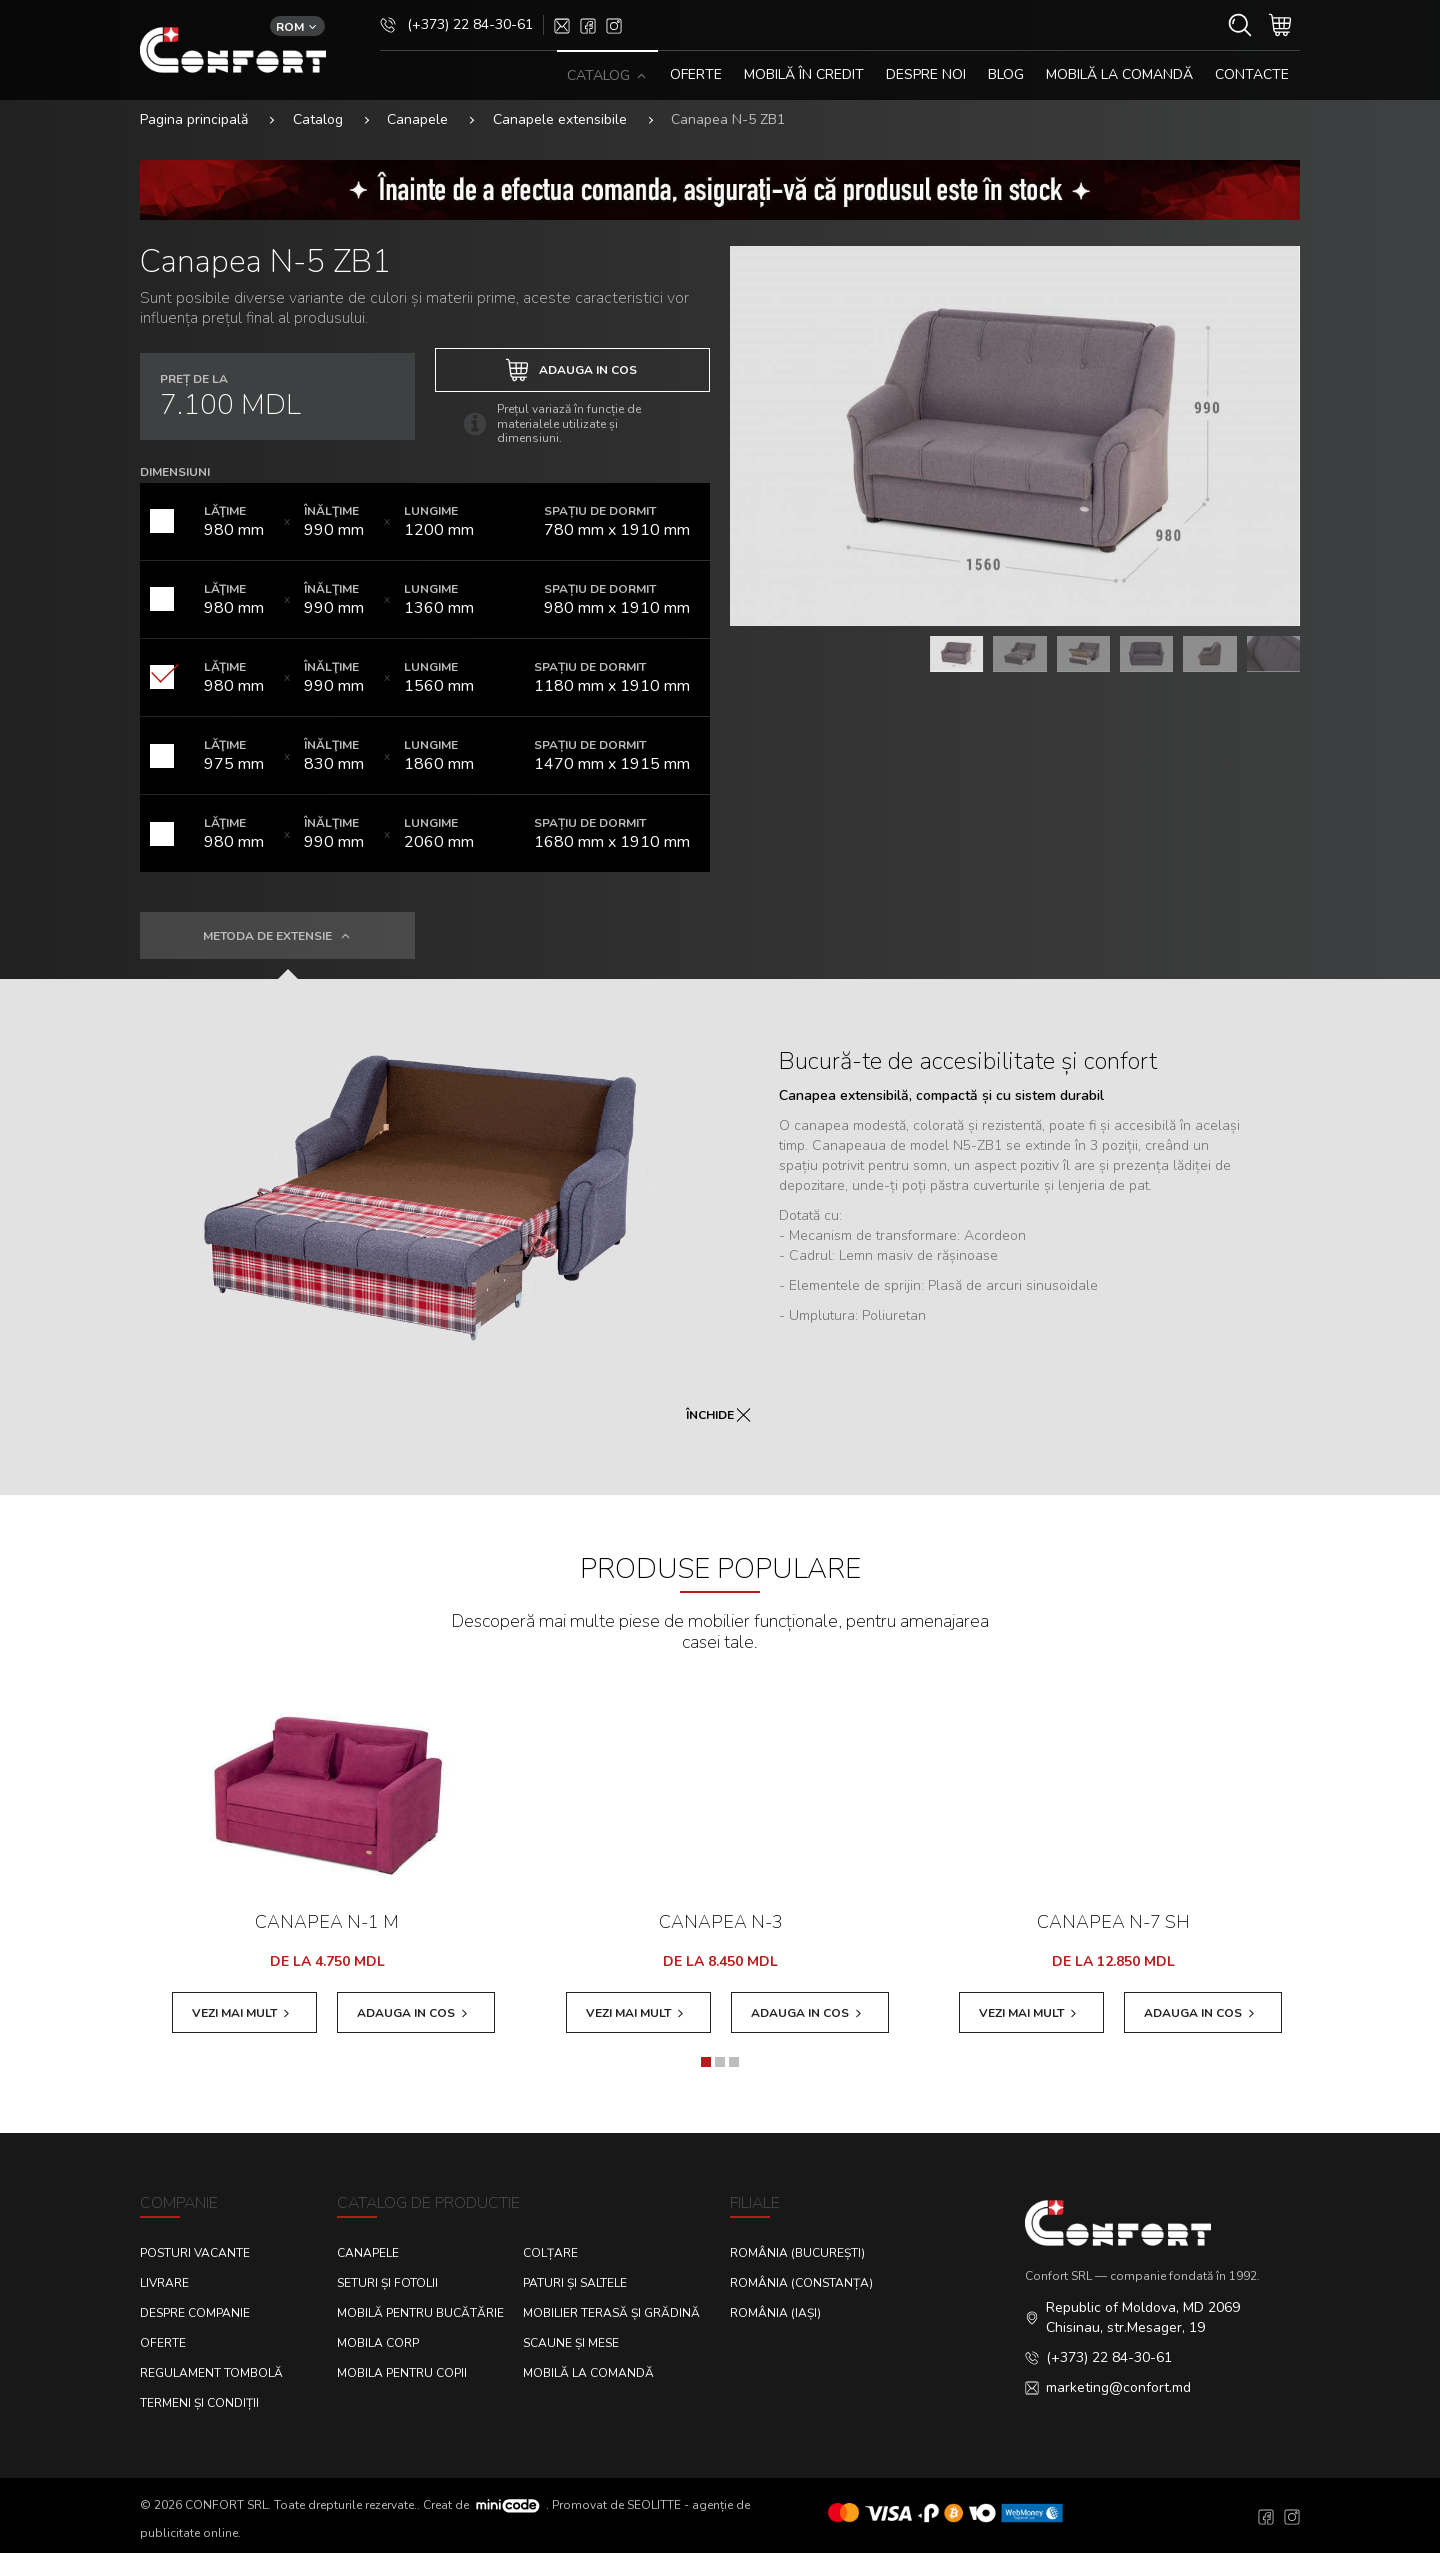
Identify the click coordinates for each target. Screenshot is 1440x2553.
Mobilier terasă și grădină (611, 2313)
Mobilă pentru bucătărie (420, 2313)
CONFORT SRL (226, 2505)
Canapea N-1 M (327, 1922)
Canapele (417, 119)
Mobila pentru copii (402, 2373)
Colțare (550, 2253)
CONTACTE (1252, 74)
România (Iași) (775, 2313)
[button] (706, 2062)
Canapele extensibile (560, 119)
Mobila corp (378, 2343)
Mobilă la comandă (1119, 74)
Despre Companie (195, 2313)
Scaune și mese (571, 2343)
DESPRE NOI (926, 74)
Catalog (318, 119)
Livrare (164, 2283)
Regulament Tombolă (211, 2373)
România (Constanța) (801, 2283)
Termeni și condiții (199, 2403)
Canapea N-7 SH (1113, 1922)
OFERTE (696, 74)
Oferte (163, 2343)
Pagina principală (194, 119)
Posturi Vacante (195, 2253)
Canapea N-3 (721, 1922)
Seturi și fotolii (387, 2283)
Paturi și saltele (575, 2283)
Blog (1006, 74)
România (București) (797, 2253)
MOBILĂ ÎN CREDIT (804, 74)
